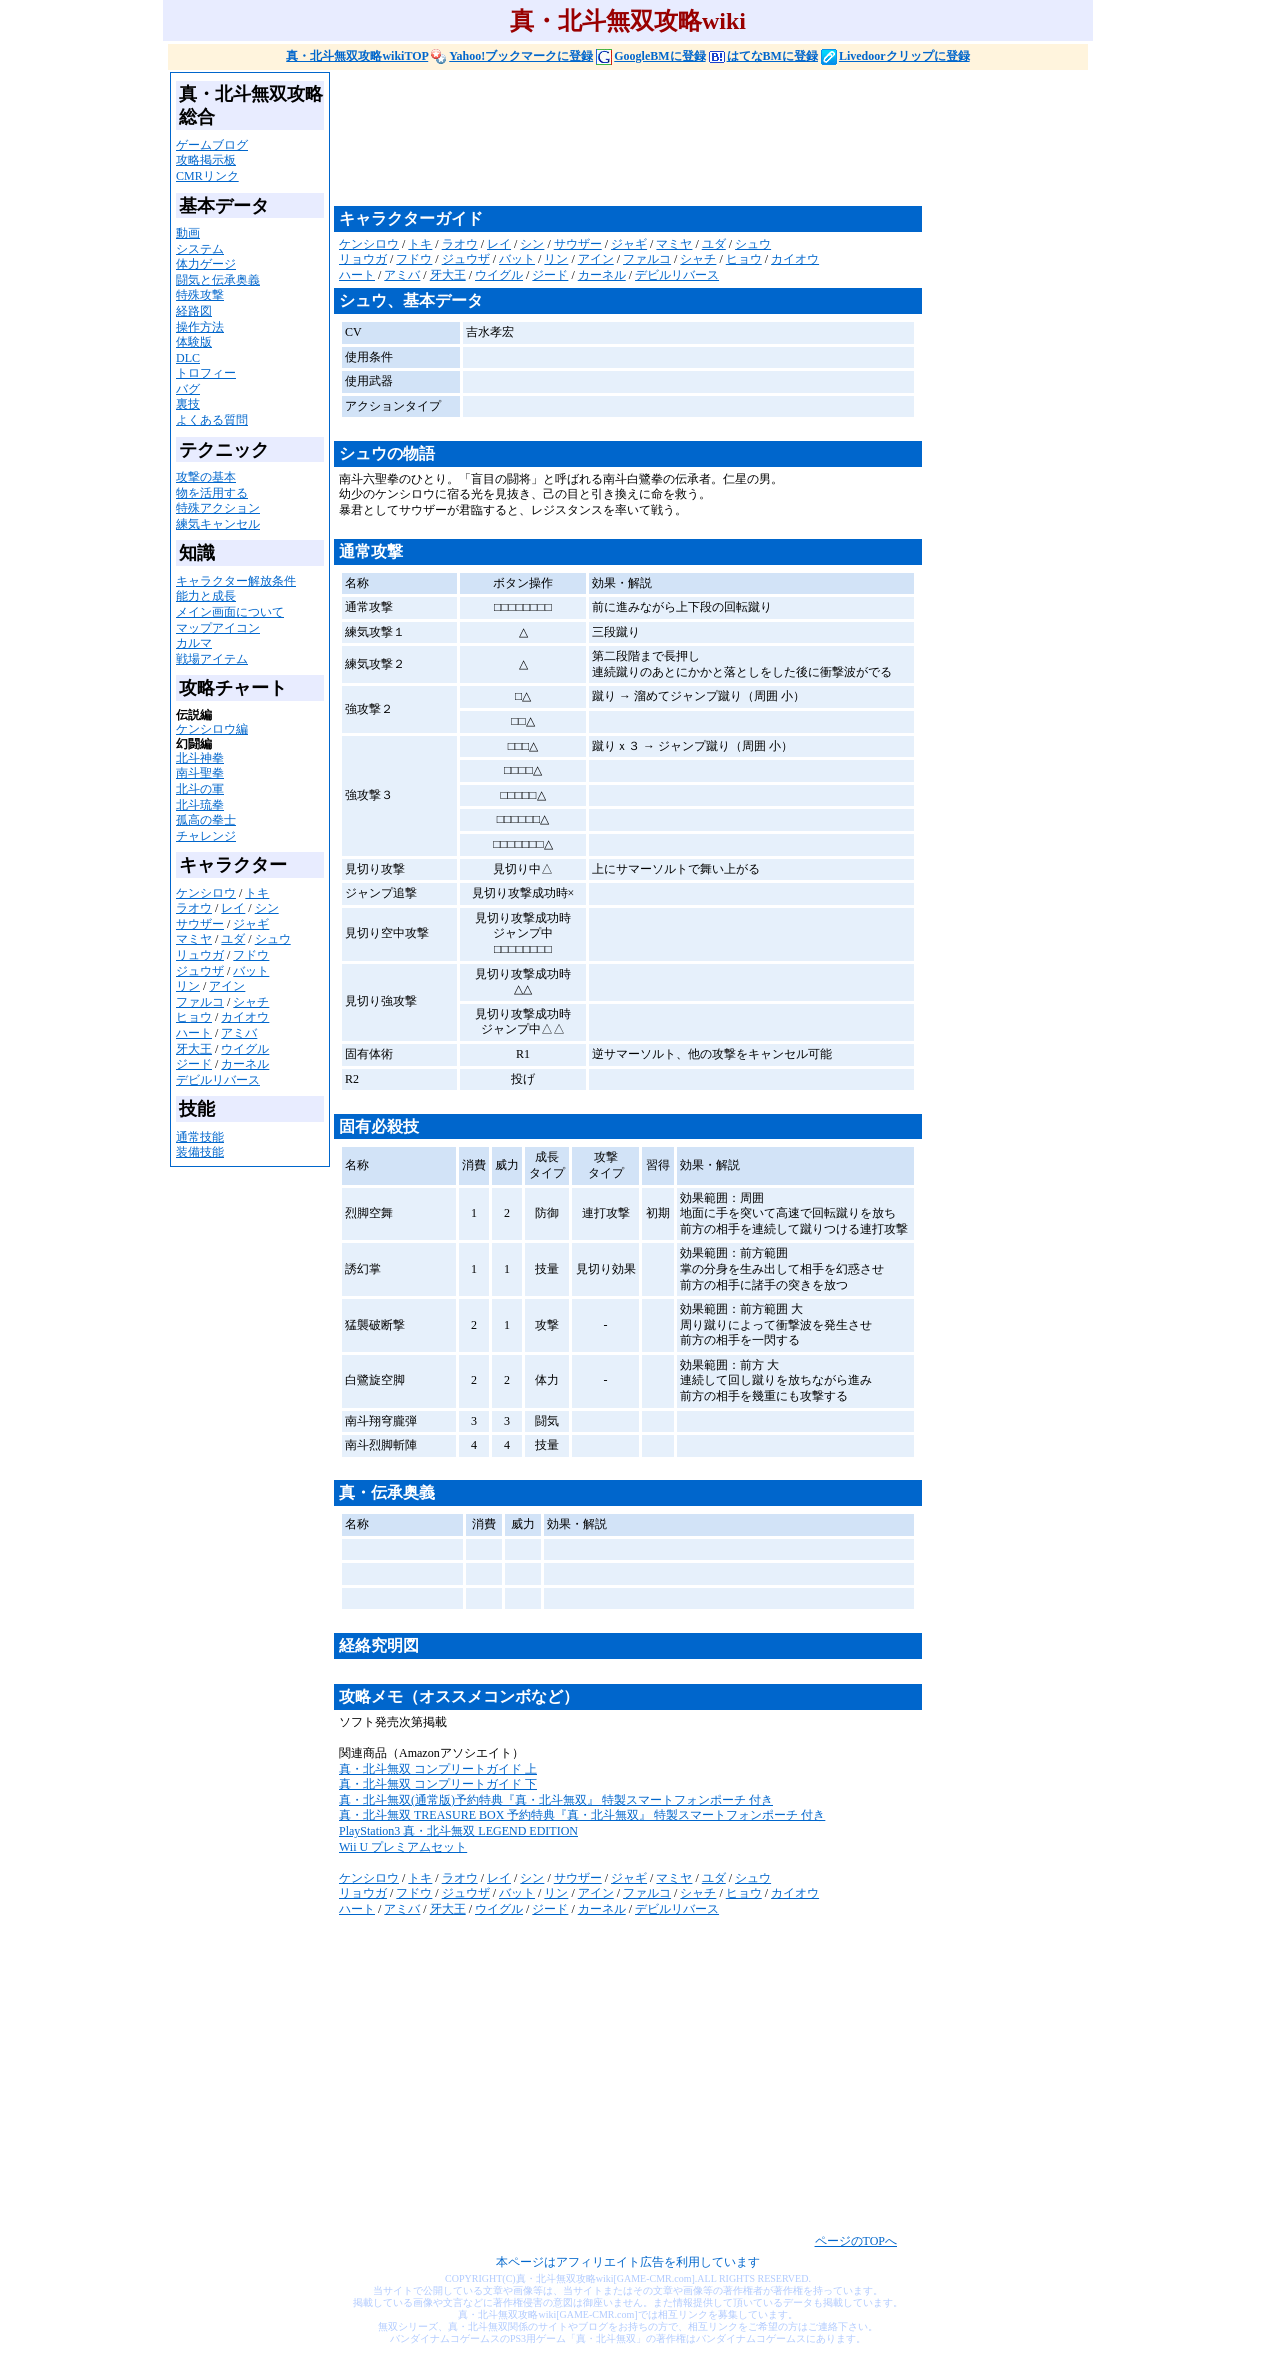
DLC (188, 358)
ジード (194, 1064)
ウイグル (245, 1049)
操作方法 (200, 327)
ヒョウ (194, 1017)
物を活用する (212, 493)
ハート (194, 1033)
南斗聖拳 (200, 773)
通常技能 (200, 1137)
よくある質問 (212, 420)
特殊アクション (218, 508)
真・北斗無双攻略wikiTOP (357, 56)
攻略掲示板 (206, 160)
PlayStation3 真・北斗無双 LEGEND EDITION (458, 1831)
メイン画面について (230, 612)
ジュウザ (200, 971)
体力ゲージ (206, 264)
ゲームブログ (212, 145)
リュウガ (200, 955)
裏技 (188, 404)
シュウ (273, 939)
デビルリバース (218, 1080)
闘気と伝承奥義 (218, 280)
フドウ (251, 955)
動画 (188, 233)
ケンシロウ (206, 893)
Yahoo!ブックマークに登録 (512, 56)
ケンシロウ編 (212, 729)
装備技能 (200, 1152)
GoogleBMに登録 (650, 56)
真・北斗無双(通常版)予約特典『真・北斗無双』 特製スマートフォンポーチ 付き (556, 1800)
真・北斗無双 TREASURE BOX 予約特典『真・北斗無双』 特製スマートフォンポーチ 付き (582, 1815)
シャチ (251, 1002)
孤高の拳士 (206, 820)
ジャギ (251, 924)
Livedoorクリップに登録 (895, 56)
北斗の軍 (200, 789)
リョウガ (363, 259)
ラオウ (194, 908)
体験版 (194, 342)
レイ (233, 908)
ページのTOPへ (856, 2241)
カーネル (245, 1064)
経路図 (194, 311)
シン (267, 908)
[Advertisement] (698, 137)
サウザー (200, 924)
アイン (227, 986)
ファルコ (200, 1002)
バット (251, 971)
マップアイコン (218, 628)
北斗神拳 (200, 758)
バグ (188, 389)
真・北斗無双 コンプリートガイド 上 (438, 1769)
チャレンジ (206, 836)
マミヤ (194, 939)
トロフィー (206, 373)
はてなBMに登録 (763, 56)
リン (188, 986)
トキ (257, 893)
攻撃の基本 (206, 477)
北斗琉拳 (200, 805)
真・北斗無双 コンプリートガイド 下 (438, 1784)
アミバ (239, 1033)
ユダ (233, 939)
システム (200, 249)
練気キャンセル (218, 524)
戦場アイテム (212, 659)
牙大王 (194, 1049)
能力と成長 (206, 596)
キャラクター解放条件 (236, 581)
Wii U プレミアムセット (403, 1847)
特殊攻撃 (200, 295)
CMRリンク (207, 176)
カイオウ (245, 1017)
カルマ (194, 643)
